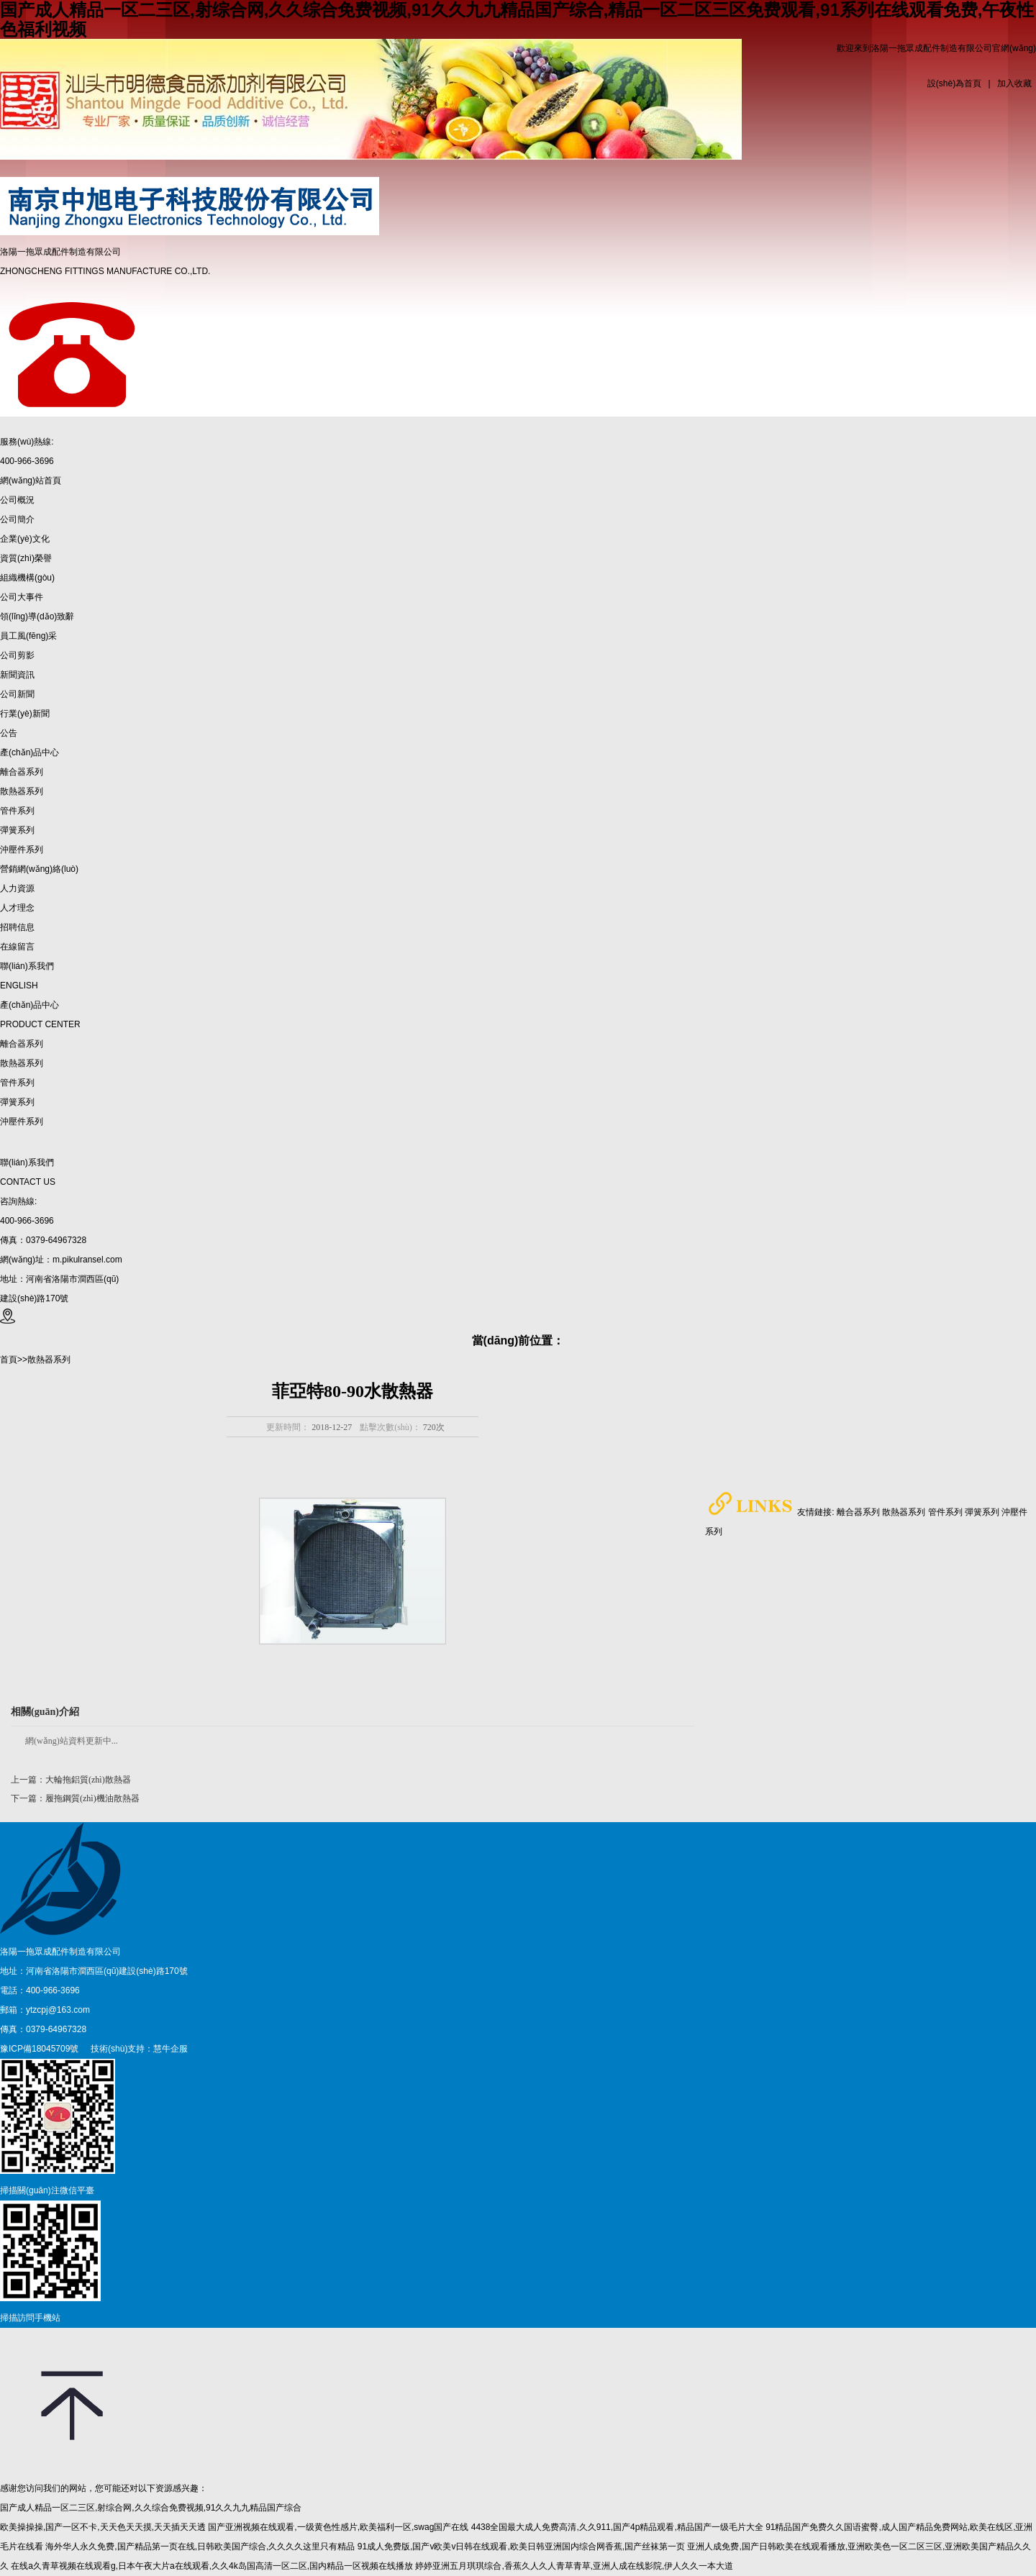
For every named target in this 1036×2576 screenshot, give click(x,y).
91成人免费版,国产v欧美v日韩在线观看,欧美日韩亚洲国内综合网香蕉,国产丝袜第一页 (521, 2546)
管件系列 (17, 1083)
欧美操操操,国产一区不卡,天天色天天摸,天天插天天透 (103, 2527)
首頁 (8, 1360)
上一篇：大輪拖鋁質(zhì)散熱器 (71, 1780)
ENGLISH (19, 985)
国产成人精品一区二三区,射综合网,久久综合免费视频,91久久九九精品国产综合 (150, 2508)
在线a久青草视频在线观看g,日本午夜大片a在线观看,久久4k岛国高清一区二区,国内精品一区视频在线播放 (212, 2566)
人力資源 (17, 888)
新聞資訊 (17, 675)
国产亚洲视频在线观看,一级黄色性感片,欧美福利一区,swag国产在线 (338, 2527)
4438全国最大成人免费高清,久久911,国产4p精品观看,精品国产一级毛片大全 (617, 2527)
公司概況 (17, 500)
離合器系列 (21, 1044)
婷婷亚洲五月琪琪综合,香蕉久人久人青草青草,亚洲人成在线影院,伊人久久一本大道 (574, 2566)
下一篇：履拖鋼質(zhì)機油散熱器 (75, 1798)
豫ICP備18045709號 (39, 2049)
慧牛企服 (170, 2049)
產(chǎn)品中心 (29, 752)
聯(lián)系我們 (27, 966)
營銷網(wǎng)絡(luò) (39, 869)
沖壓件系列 (21, 1121)
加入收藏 (1014, 83)
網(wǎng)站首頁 (30, 480)
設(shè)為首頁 (954, 83)
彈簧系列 (17, 1102)
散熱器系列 (21, 1063)
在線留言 (17, 947)
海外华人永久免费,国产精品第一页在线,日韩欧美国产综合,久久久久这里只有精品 (200, 2546)
